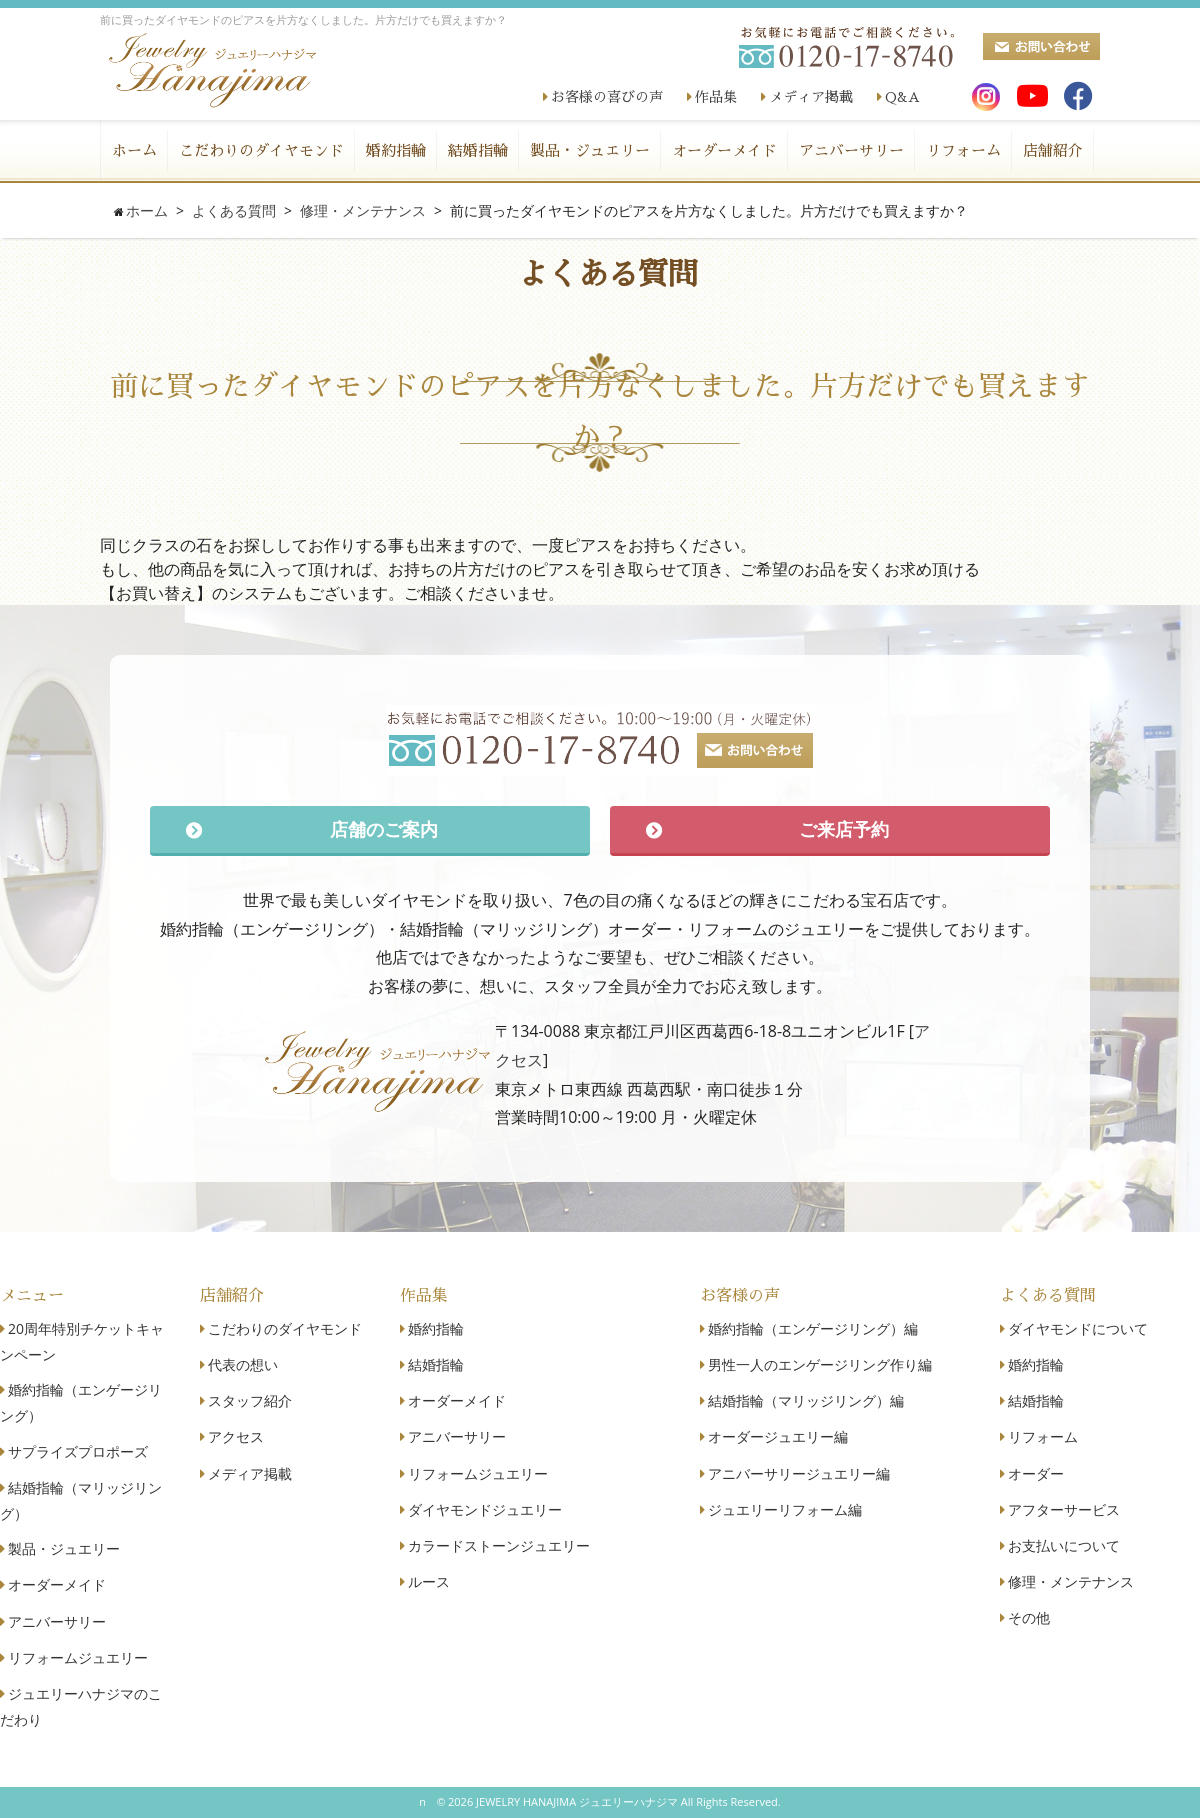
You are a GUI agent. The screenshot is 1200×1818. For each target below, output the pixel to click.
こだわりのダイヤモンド (261, 150)
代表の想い (243, 1364)
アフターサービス (1064, 1509)
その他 (1029, 1617)
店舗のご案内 (384, 829)
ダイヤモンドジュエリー (485, 1509)
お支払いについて (1064, 1545)
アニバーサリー (851, 150)
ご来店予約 (844, 829)
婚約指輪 (396, 150)
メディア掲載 (811, 97)
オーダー (1036, 1473)
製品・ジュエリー (590, 150)
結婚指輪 (478, 150)
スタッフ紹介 (250, 1400)
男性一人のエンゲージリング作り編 (820, 1364)
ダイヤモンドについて (1078, 1328)
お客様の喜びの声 (607, 97)
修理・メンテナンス (1071, 1581)
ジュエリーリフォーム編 (785, 1509)
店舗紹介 (1053, 150)
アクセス (236, 1436)
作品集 (716, 97)
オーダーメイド (724, 150)
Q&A (902, 97)
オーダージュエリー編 (778, 1436)
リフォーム (963, 150)
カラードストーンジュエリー (499, 1545)
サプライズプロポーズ (78, 1451)
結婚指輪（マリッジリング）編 (806, 1400)
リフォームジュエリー (78, 1657)
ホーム (134, 150)
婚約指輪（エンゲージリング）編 (813, 1328)
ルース (429, 1581)
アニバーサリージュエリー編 (799, 1473)
